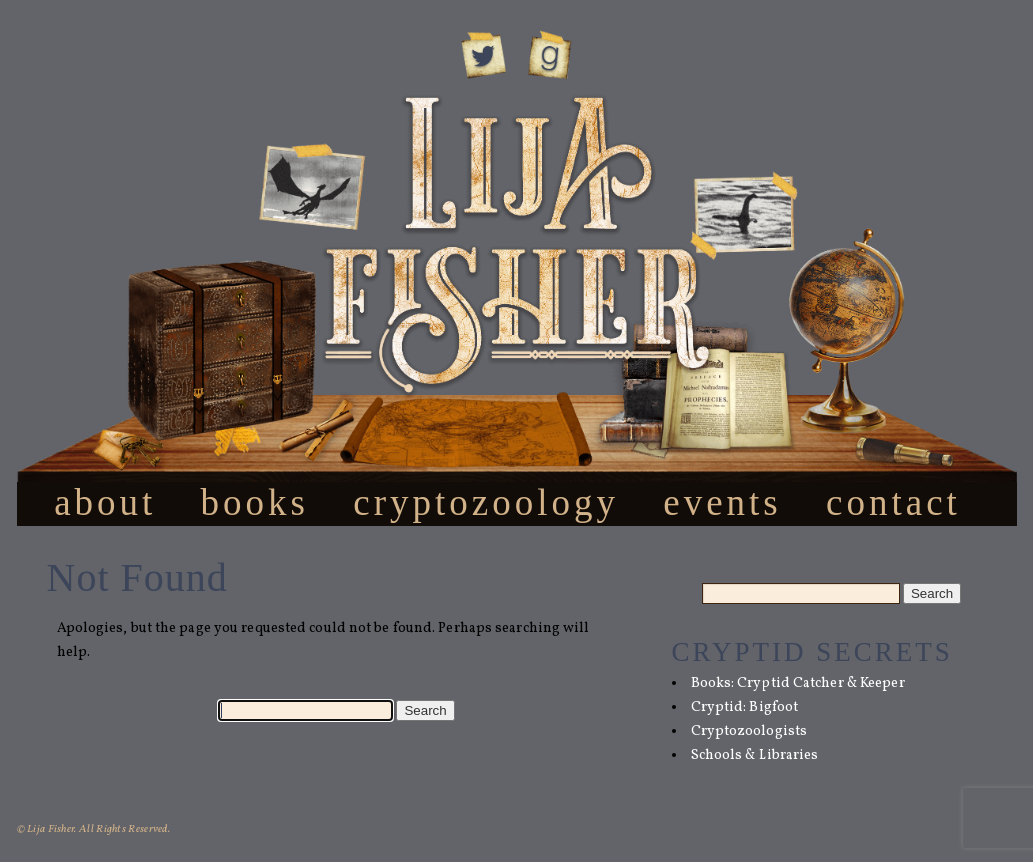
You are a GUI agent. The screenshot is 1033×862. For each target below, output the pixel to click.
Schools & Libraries (755, 755)
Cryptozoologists (749, 731)
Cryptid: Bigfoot (745, 707)
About (105, 501)
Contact (893, 501)
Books (255, 501)
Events (722, 501)
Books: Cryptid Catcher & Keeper (798, 683)
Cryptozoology (486, 501)
